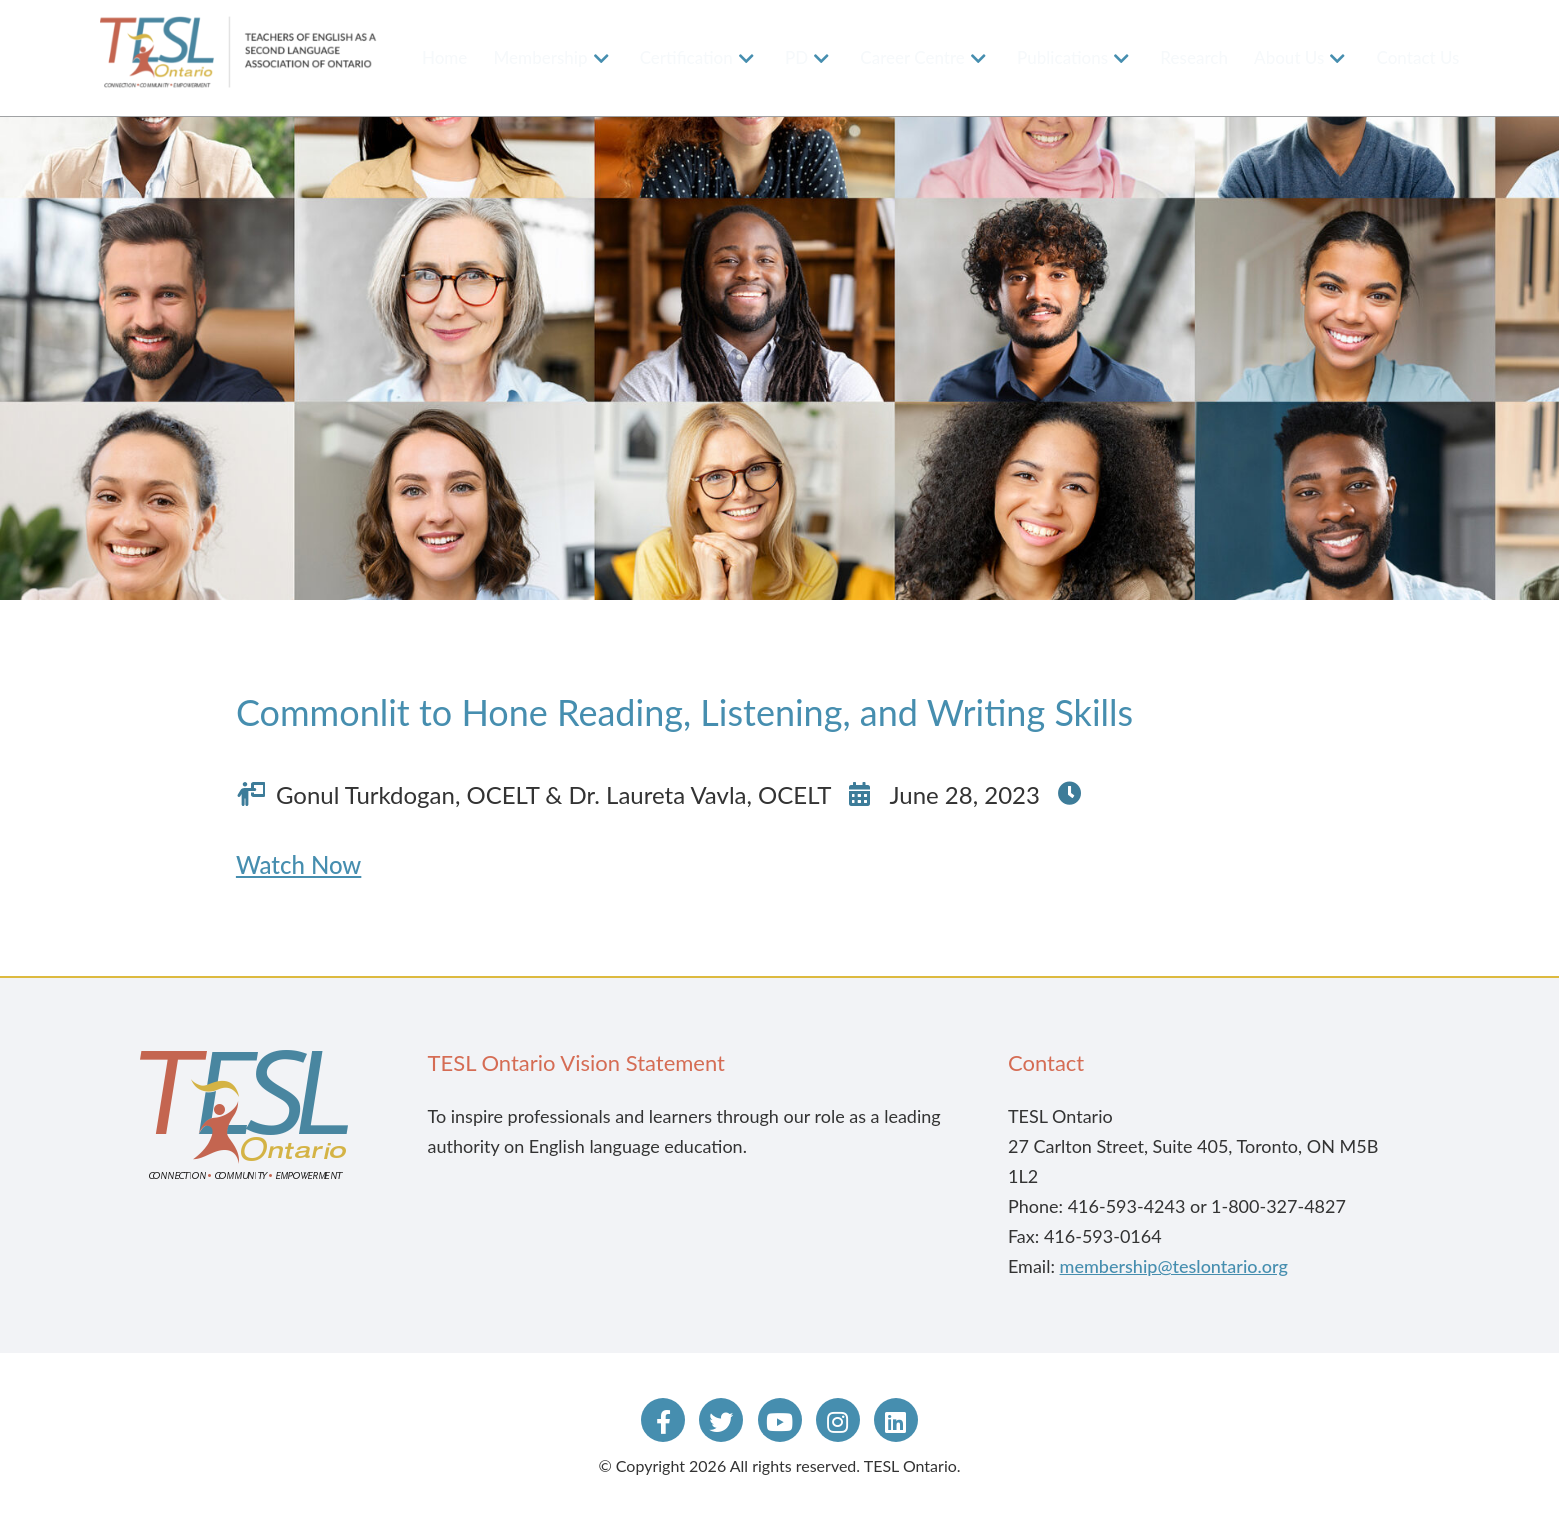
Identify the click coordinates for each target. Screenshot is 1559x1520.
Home (444, 57)
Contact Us (1418, 57)
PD (796, 57)
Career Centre (912, 57)
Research (1194, 57)
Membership (541, 57)
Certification (686, 57)
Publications (1062, 57)
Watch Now (298, 864)
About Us (1289, 57)
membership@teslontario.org (1174, 1266)
